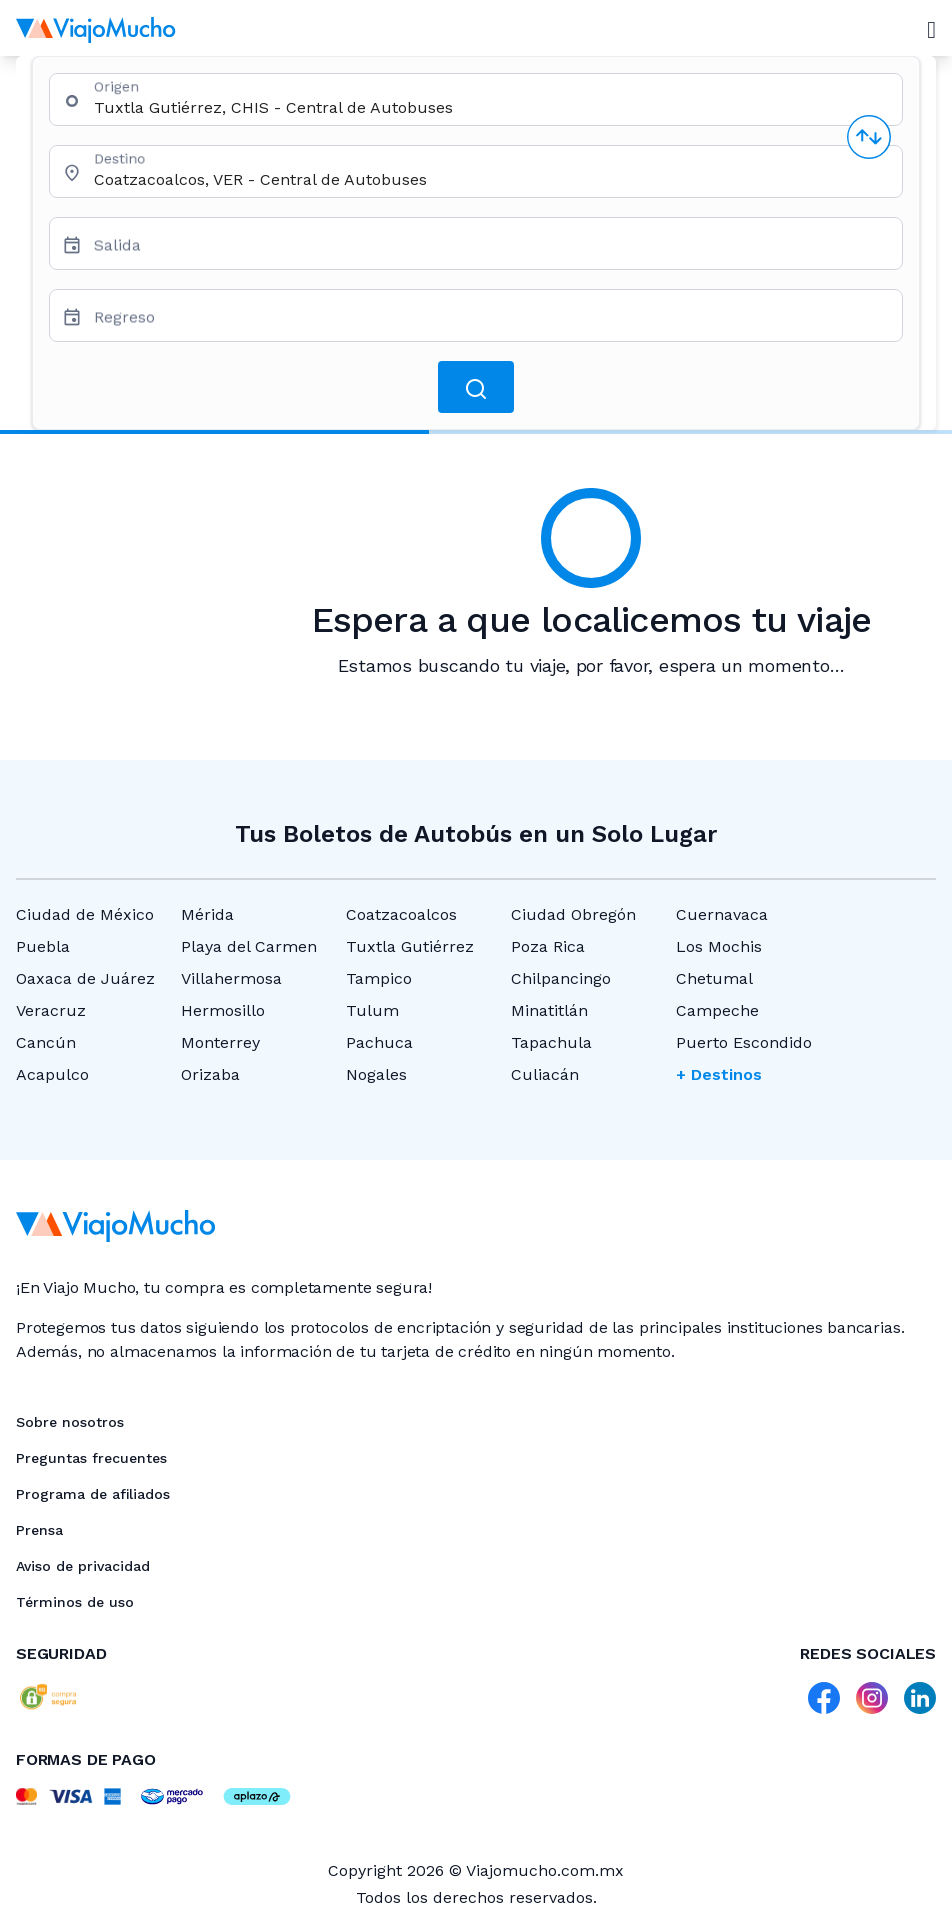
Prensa (39, 1530)
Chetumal (714, 978)
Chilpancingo (561, 978)
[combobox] (490, 107)
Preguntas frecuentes (91, 1458)
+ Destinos (719, 1074)
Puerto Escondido (744, 1042)
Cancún (46, 1042)
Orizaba (210, 1074)
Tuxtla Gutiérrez (410, 946)
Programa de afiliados (93, 1494)
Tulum (372, 1010)
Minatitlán (549, 1010)
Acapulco (52, 1074)
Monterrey (220, 1042)
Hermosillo (223, 1010)
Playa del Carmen (249, 946)
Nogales (376, 1074)
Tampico (379, 978)
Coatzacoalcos (401, 914)
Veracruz (51, 1010)
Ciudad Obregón (573, 914)
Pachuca (379, 1042)
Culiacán (545, 1074)
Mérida (207, 914)
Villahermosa (231, 978)
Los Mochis (719, 946)
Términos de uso (75, 1602)
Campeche (717, 1010)
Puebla (43, 946)
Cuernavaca (722, 914)
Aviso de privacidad (83, 1566)
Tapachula (551, 1042)
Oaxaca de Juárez (85, 978)
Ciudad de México (85, 914)
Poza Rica (548, 946)
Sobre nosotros (70, 1422)
